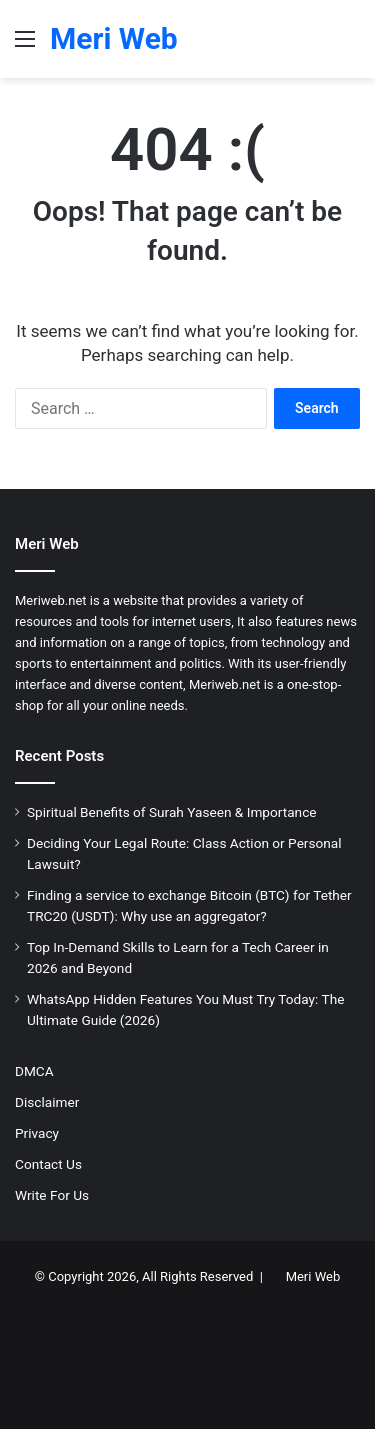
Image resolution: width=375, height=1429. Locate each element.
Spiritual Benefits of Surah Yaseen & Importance (172, 812)
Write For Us (52, 1195)
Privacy (37, 1133)
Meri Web (313, 1276)
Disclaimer (47, 1102)
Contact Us (48, 1164)
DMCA (34, 1071)
